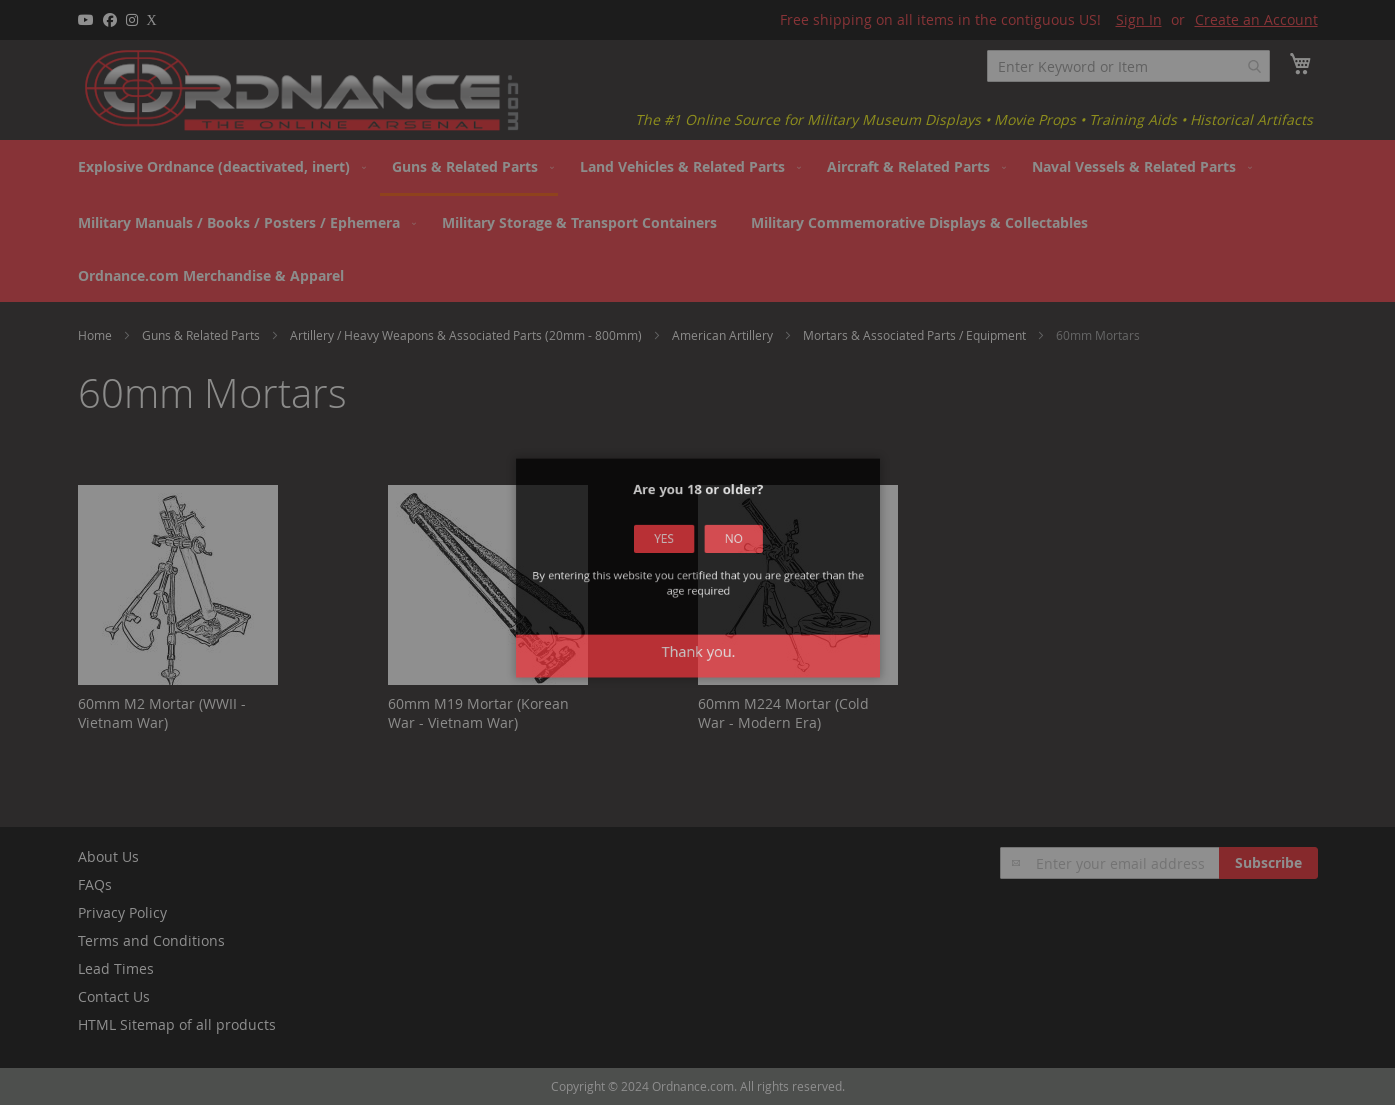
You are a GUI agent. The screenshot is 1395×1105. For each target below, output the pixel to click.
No (723, 554)
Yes (672, 554)
